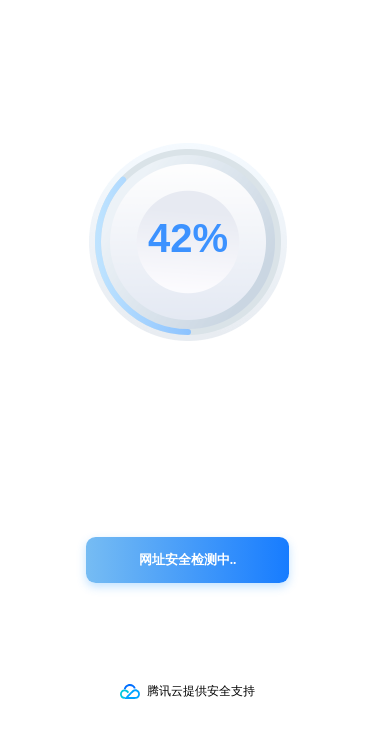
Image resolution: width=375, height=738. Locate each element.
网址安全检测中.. (188, 559)
